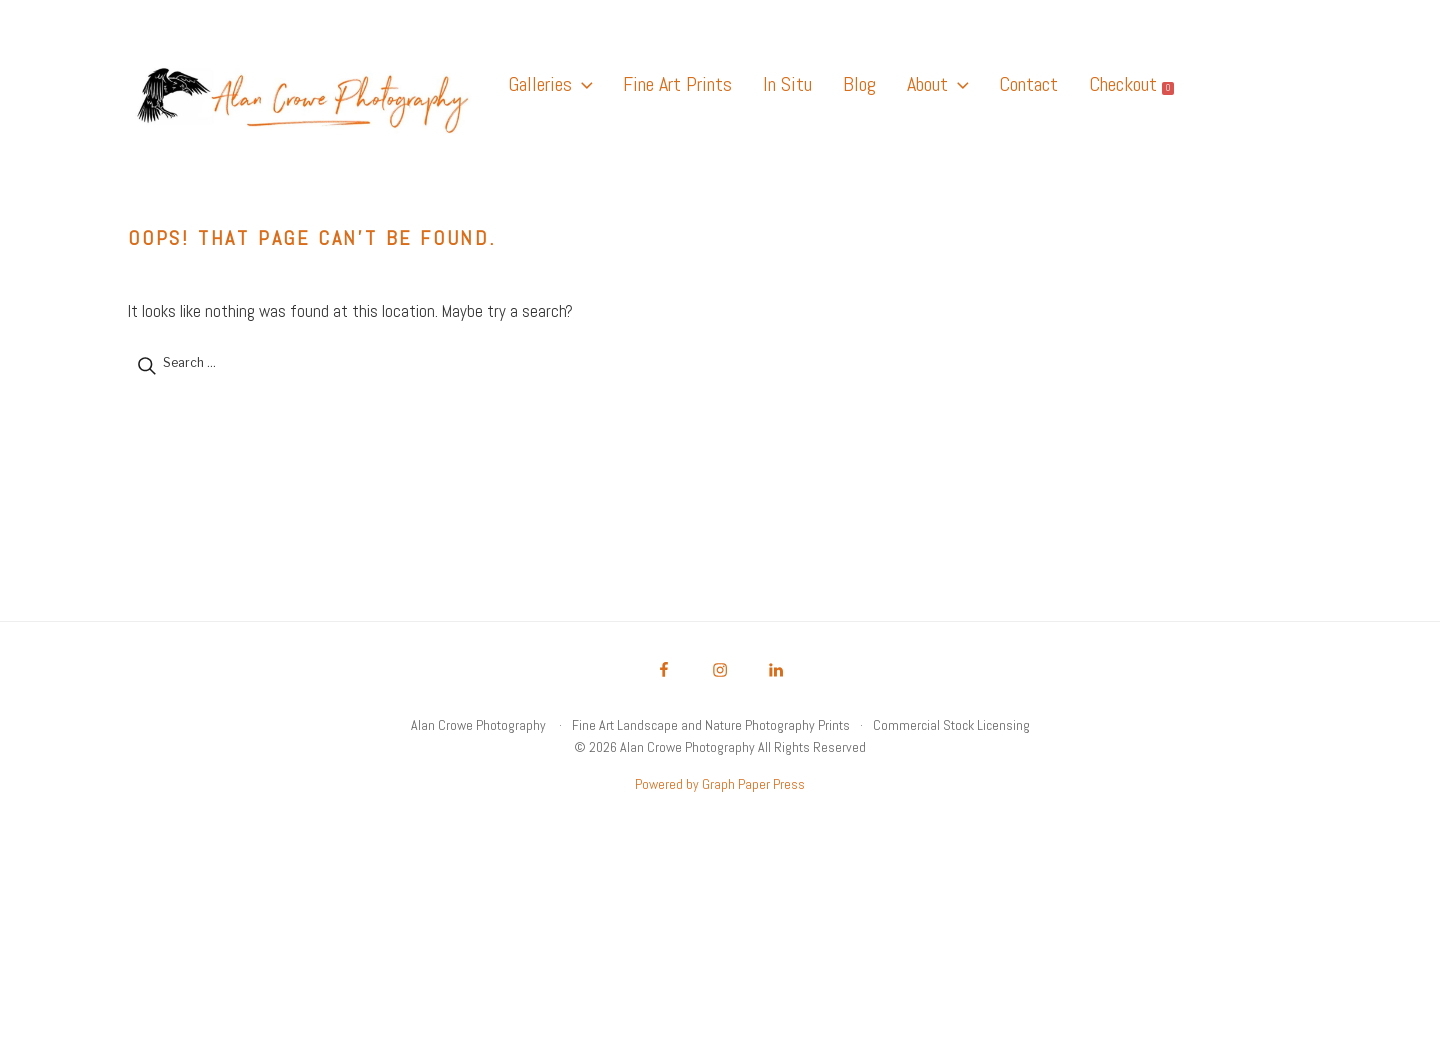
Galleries (550, 84)
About (937, 84)
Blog (859, 84)
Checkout (1131, 84)
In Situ (787, 84)
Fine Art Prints (677, 84)
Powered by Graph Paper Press (720, 784)
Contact (1028, 84)
